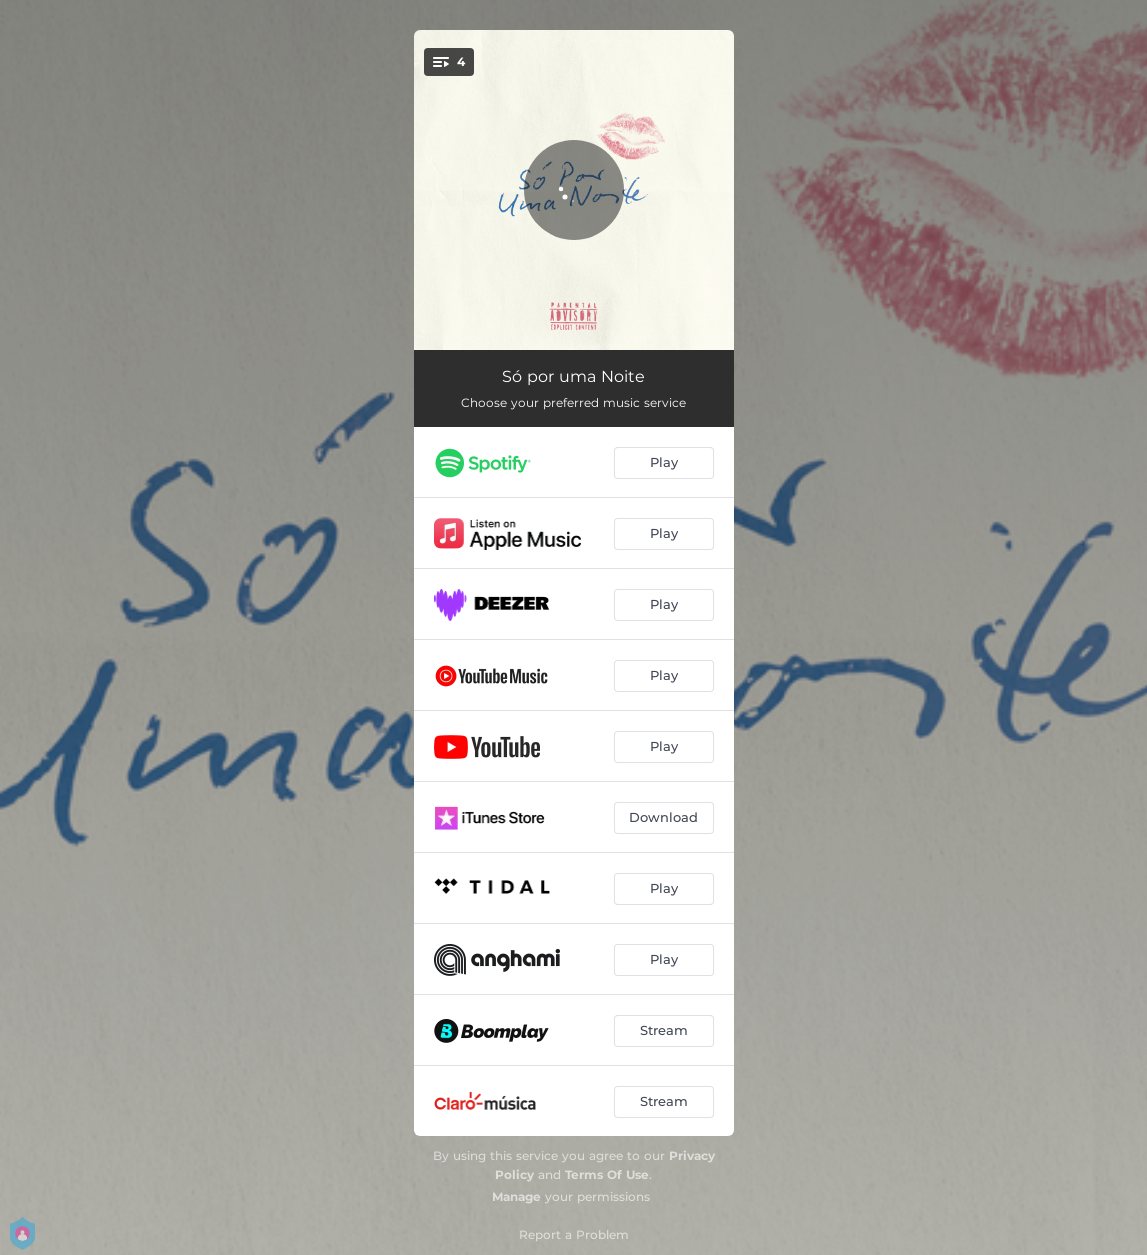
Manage (516, 1196)
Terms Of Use (607, 1174)
